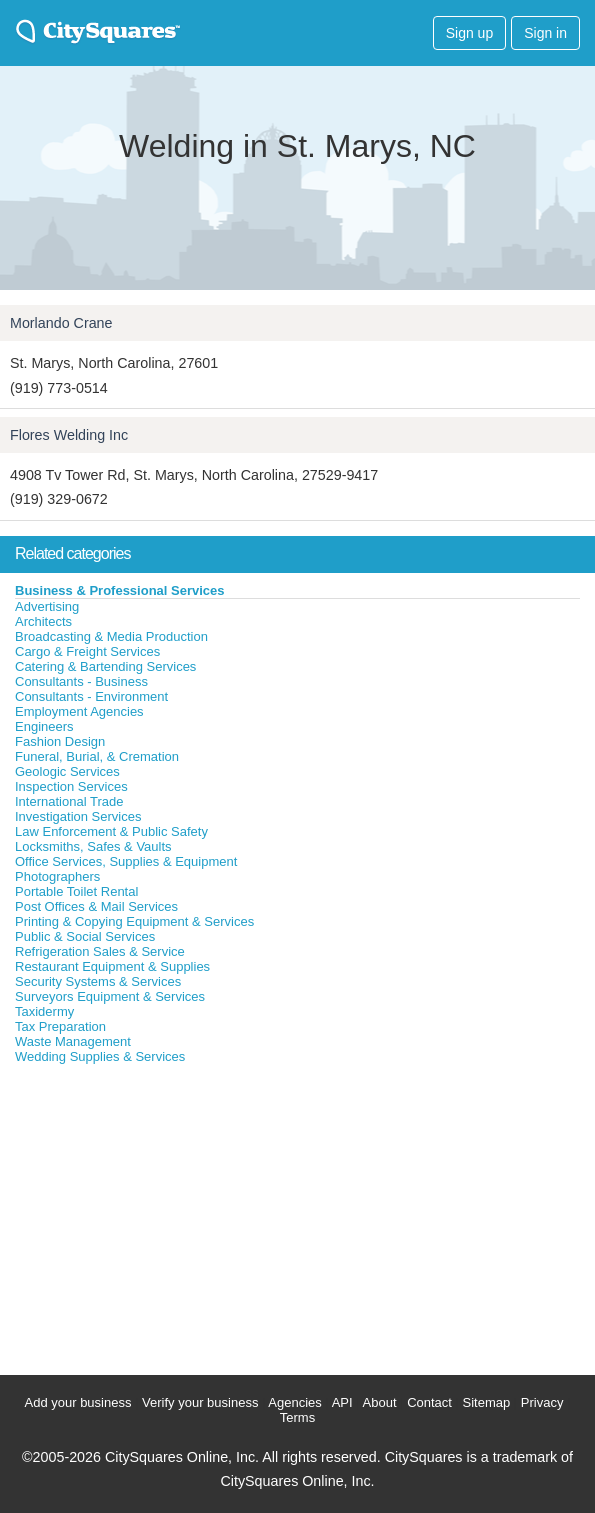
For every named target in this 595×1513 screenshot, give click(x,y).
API (342, 1402)
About (380, 1402)
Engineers (44, 726)
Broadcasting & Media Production (111, 636)
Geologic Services (67, 771)
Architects (43, 621)
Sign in (545, 33)
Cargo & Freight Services (87, 651)
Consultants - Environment (91, 696)
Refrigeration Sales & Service (100, 951)
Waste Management (73, 1041)
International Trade (69, 801)
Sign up (469, 33)
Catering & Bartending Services (105, 666)
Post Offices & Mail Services (96, 906)
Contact (429, 1402)
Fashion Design (60, 741)
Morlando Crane (61, 323)
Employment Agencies (79, 711)
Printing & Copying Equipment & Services (134, 921)
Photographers (57, 876)
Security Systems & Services (98, 981)
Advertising (47, 606)
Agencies (294, 1402)
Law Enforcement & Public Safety (111, 831)
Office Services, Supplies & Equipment (126, 861)
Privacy (542, 1402)
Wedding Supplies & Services (100, 1056)
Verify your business (200, 1402)
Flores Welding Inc (69, 435)
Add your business (78, 1402)
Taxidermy (44, 1011)
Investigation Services (78, 816)
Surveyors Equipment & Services (110, 996)
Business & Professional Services (120, 590)
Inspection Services (71, 786)
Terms (297, 1417)
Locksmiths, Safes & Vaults (93, 846)
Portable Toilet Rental (76, 891)
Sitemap (487, 1402)
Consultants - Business (81, 681)
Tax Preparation (60, 1026)
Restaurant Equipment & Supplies (112, 966)
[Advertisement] (150, 1215)
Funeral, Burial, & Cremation (97, 756)
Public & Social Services (85, 936)
